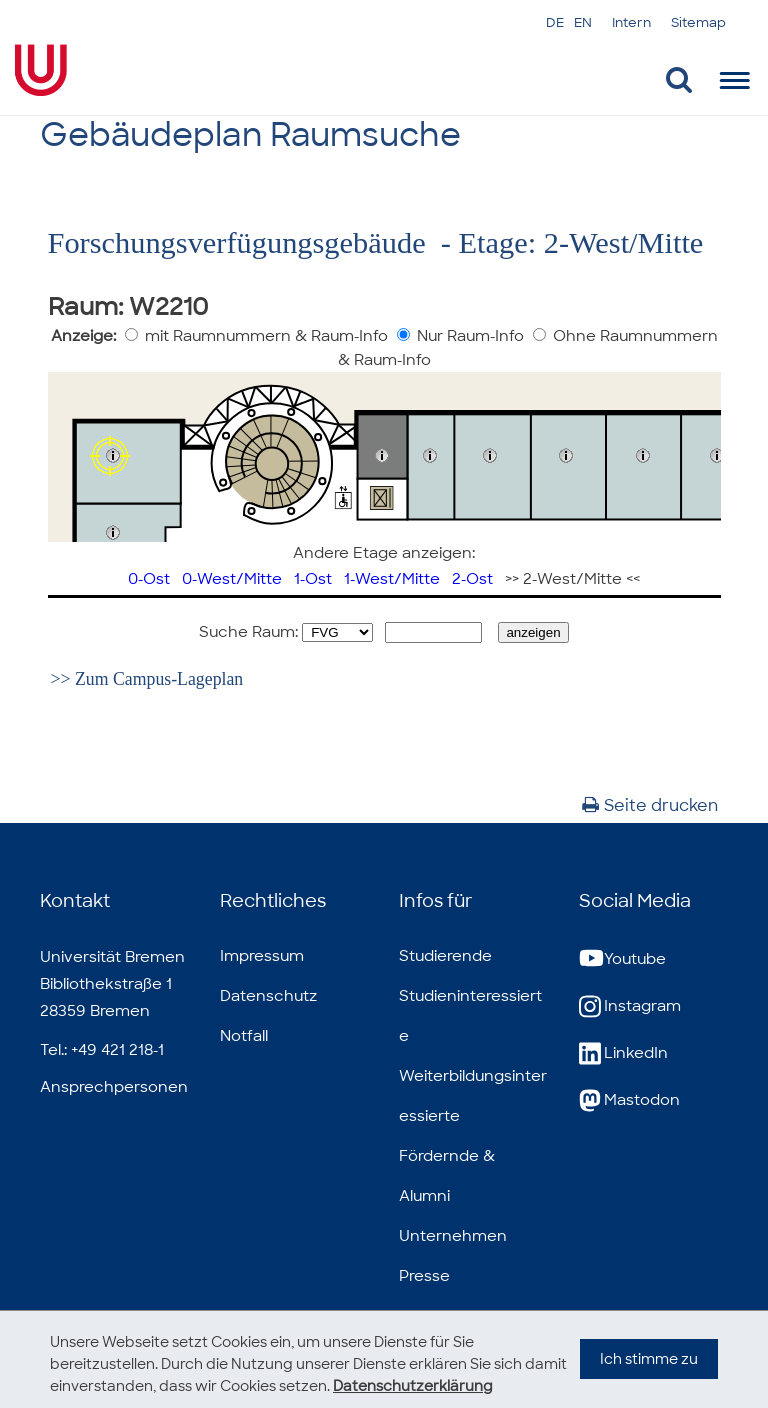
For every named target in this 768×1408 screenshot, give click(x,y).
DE (555, 22)
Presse (424, 1276)
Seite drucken (650, 805)
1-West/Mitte (392, 579)
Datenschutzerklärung (413, 1386)
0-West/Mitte (232, 579)
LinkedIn (623, 1053)
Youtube (622, 959)
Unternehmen (453, 1236)
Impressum (262, 956)
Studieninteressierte (470, 1016)
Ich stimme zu (649, 1379)
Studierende (445, 956)
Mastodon (629, 1100)
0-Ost (149, 579)
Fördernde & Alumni (447, 1176)
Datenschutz (268, 996)
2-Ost (472, 579)
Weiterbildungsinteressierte (473, 1096)
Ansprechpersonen (114, 1087)
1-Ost (313, 579)
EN (583, 22)
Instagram (630, 1006)
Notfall (244, 1036)
